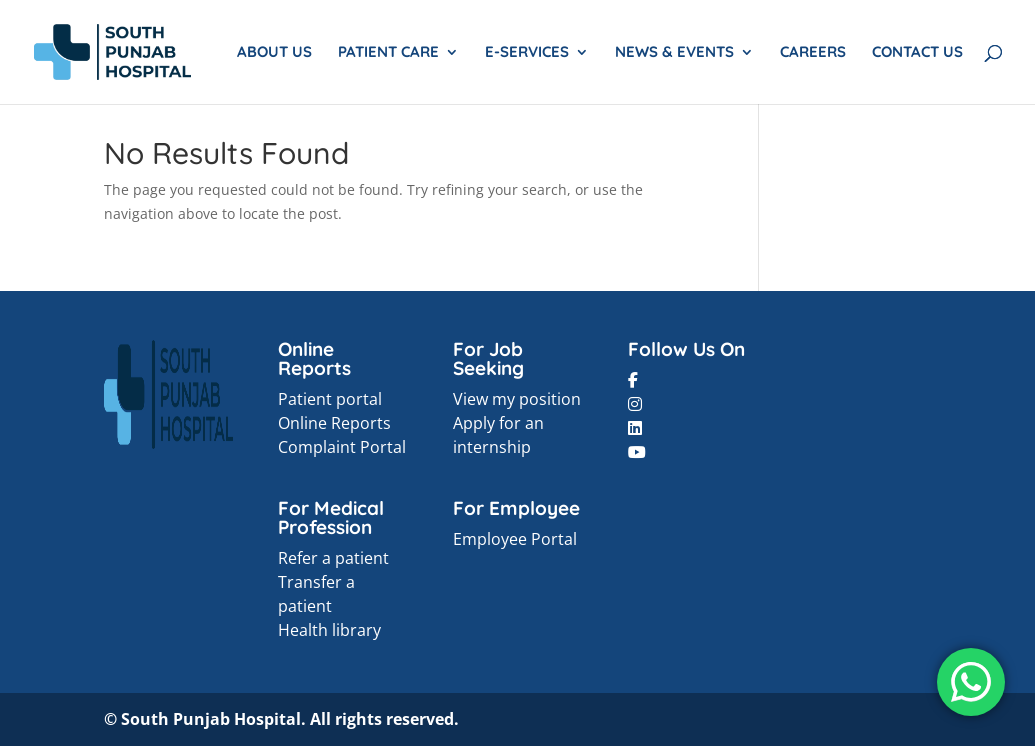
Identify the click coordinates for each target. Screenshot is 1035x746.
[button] (633, 380)
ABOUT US (274, 53)
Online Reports (334, 423)
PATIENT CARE (388, 53)
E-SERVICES (527, 53)
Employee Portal (515, 539)
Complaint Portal (342, 447)
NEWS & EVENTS (674, 53)
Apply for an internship (498, 435)
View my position (517, 399)
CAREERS (813, 53)
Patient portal (330, 399)
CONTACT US (917, 53)
